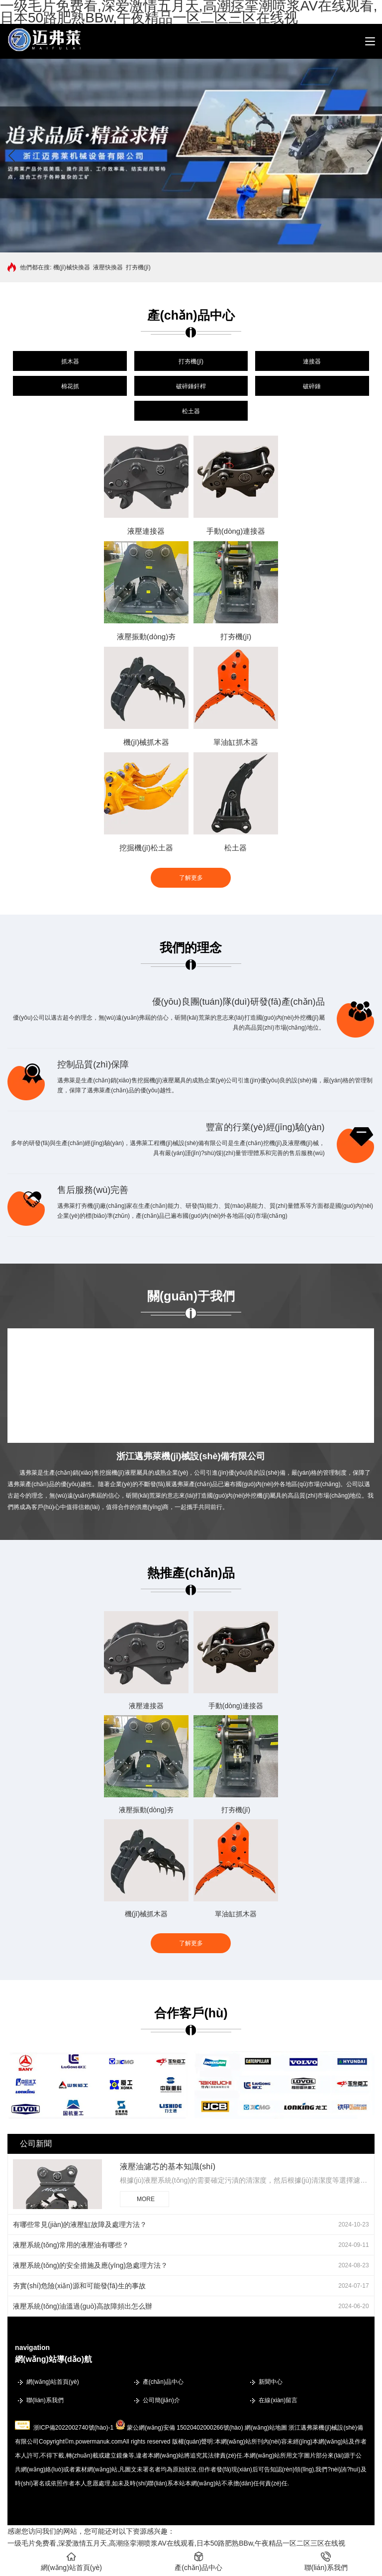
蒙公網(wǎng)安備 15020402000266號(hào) (185, 2427)
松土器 (191, 411)
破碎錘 (312, 386)
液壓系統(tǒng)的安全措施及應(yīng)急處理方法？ (90, 2265)
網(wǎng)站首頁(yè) (52, 2381)
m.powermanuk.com (95, 2441)
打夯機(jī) (138, 267)
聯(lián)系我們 (45, 2400)
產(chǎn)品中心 (163, 2381)
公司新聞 (36, 2143)
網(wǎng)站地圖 (266, 2427)
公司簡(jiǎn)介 (161, 2400)
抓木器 (70, 361)
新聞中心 (271, 2381)
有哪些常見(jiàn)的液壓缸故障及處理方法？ (80, 2224)
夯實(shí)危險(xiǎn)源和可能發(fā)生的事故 (79, 2286)
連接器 (312, 361)
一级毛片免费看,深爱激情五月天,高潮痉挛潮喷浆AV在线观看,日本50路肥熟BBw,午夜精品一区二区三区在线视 (176, 2543)
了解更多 (191, 877)
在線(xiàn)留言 (278, 2400)
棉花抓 (70, 386)
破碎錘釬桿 (191, 386)
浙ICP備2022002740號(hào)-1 (73, 2427)
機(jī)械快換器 (71, 267)
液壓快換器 (108, 267)
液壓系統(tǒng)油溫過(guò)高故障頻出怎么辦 (82, 2306)
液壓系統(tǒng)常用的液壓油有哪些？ (71, 2245)
